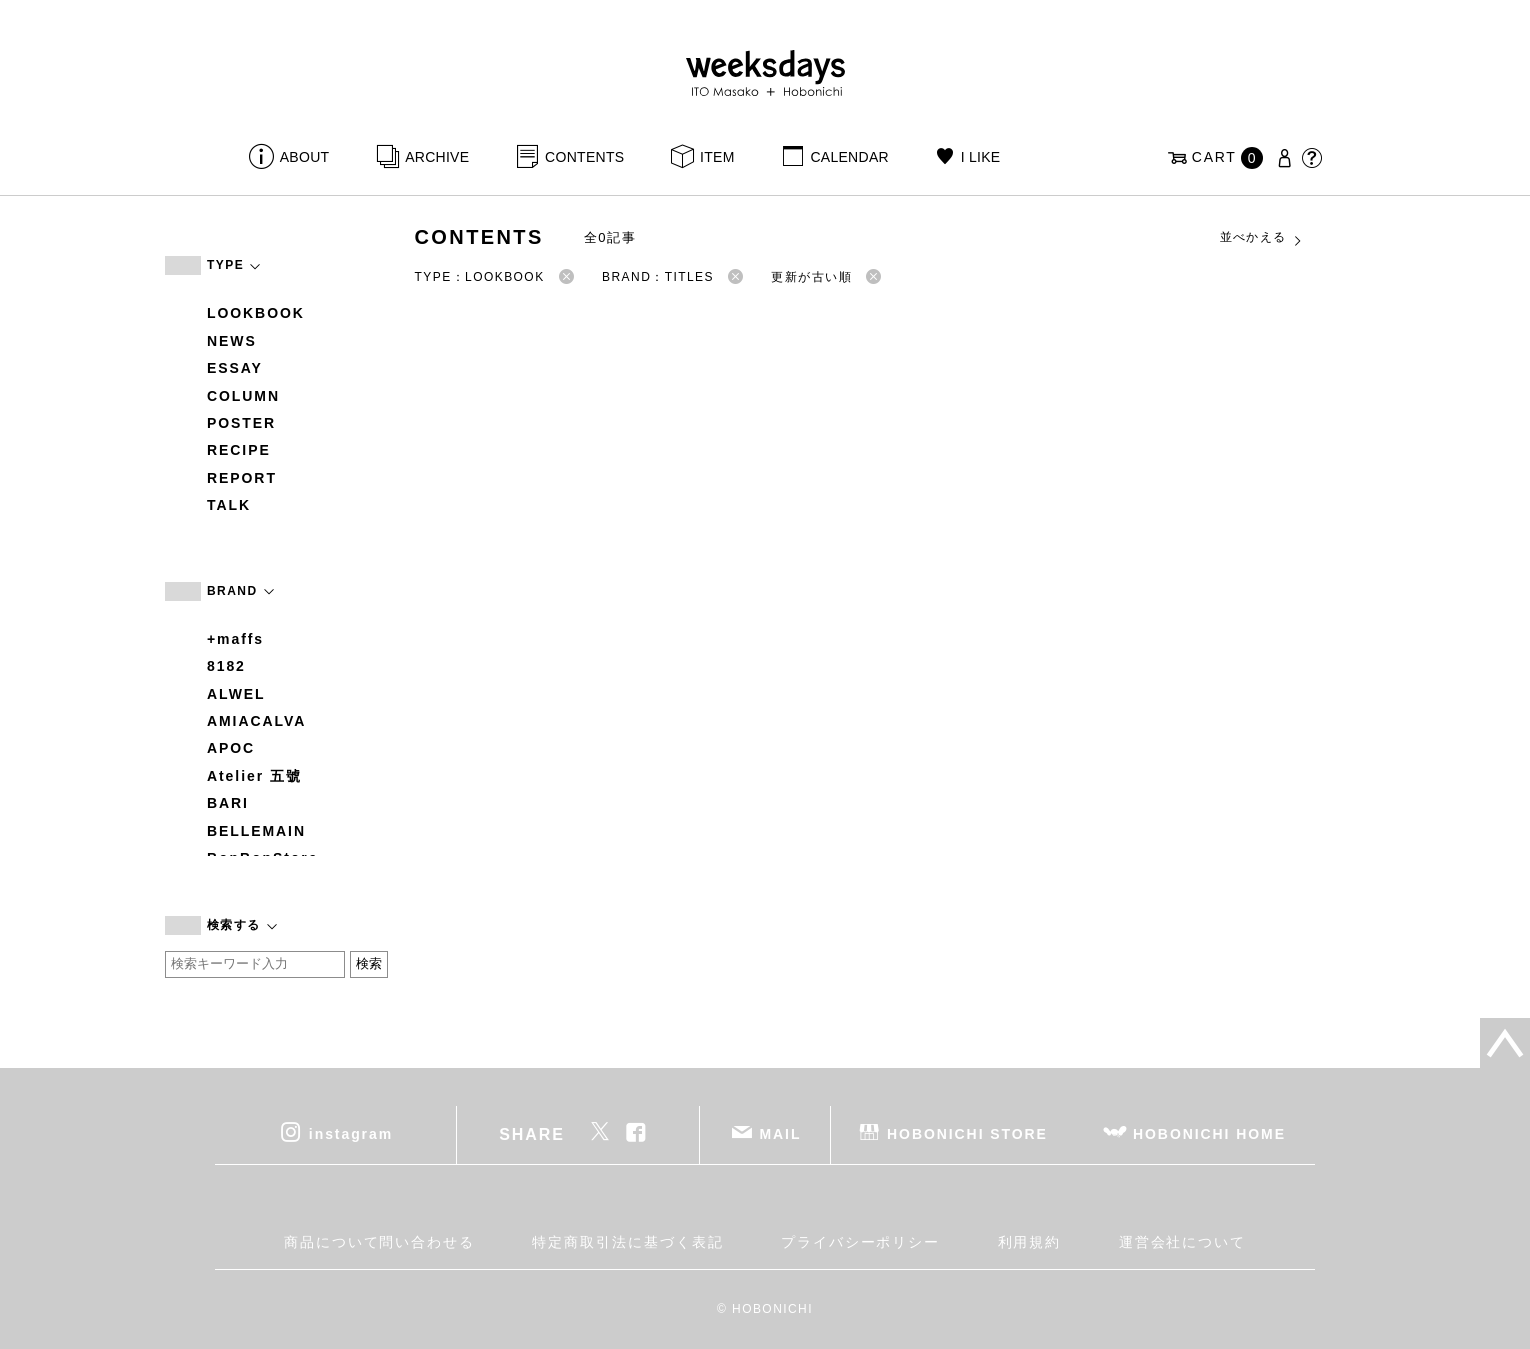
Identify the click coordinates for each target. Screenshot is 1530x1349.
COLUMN (243, 396)
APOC (231, 748)
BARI (228, 803)
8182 (226, 666)
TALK (229, 505)
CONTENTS (584, 157)
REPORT (242, 478)
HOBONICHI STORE (967, 1133)
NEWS (232, 341)
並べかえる (1262, 238)
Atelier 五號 (254, 776)
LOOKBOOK (256, 313)
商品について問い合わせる (379, 1242)
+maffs (235, 639)
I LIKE (981, 157)
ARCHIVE (437, 157)
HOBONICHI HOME (1209, 1133)
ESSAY (235, 368)
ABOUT (305, 157)
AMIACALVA (256, 721)
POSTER (241, 423)
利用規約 (1030, 1242)
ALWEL (236, 694)
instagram (351, 1133)
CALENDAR (849, 157)
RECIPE (239, 450)
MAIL (781, 1133)
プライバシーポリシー (860, 1242)
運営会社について (1182, 1242)
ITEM (717, 157)
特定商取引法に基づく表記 (627, 1242)
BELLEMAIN (256, 831)
